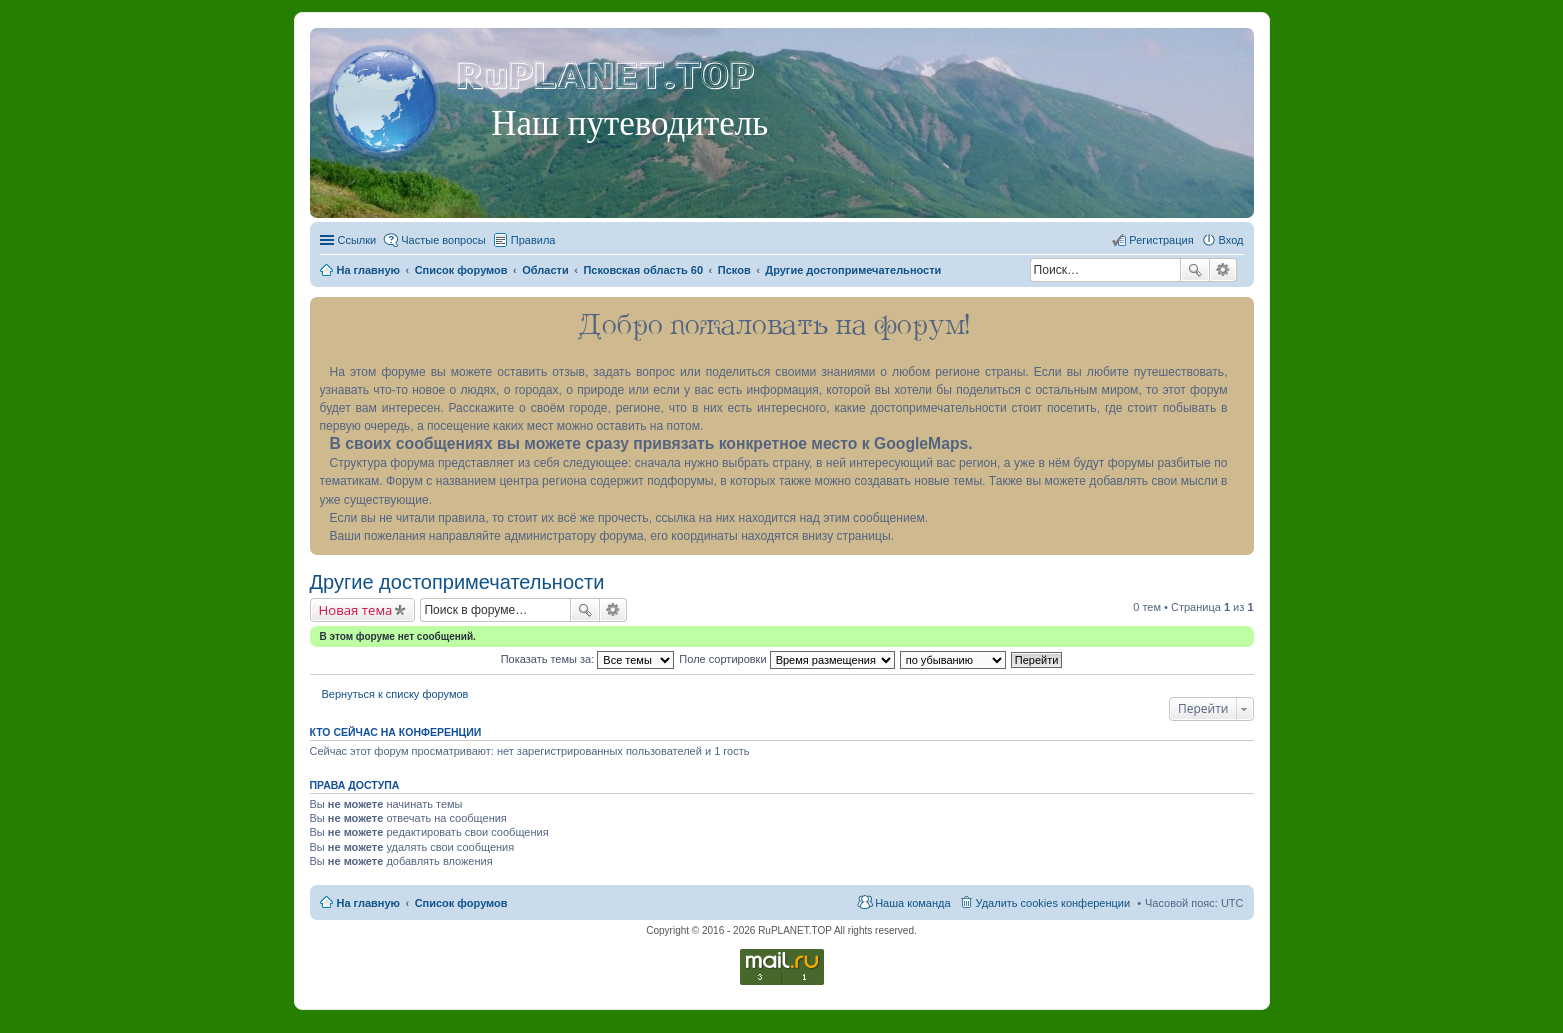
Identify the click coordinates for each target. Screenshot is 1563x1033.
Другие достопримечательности (457, 582)
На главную (368, 903)
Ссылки (357, 240)
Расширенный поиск (1223, 270)
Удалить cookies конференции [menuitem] (1053, 903)
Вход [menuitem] (1231, 240)
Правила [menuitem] (533, 240)
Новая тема (356, 610)
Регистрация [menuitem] (1161, 240)
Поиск (1195, 270)
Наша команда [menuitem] (912, 903)
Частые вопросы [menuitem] (443, 240)
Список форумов (461, 903)
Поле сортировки (786, 659)
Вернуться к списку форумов (395, 694)
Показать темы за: (588, 659)
